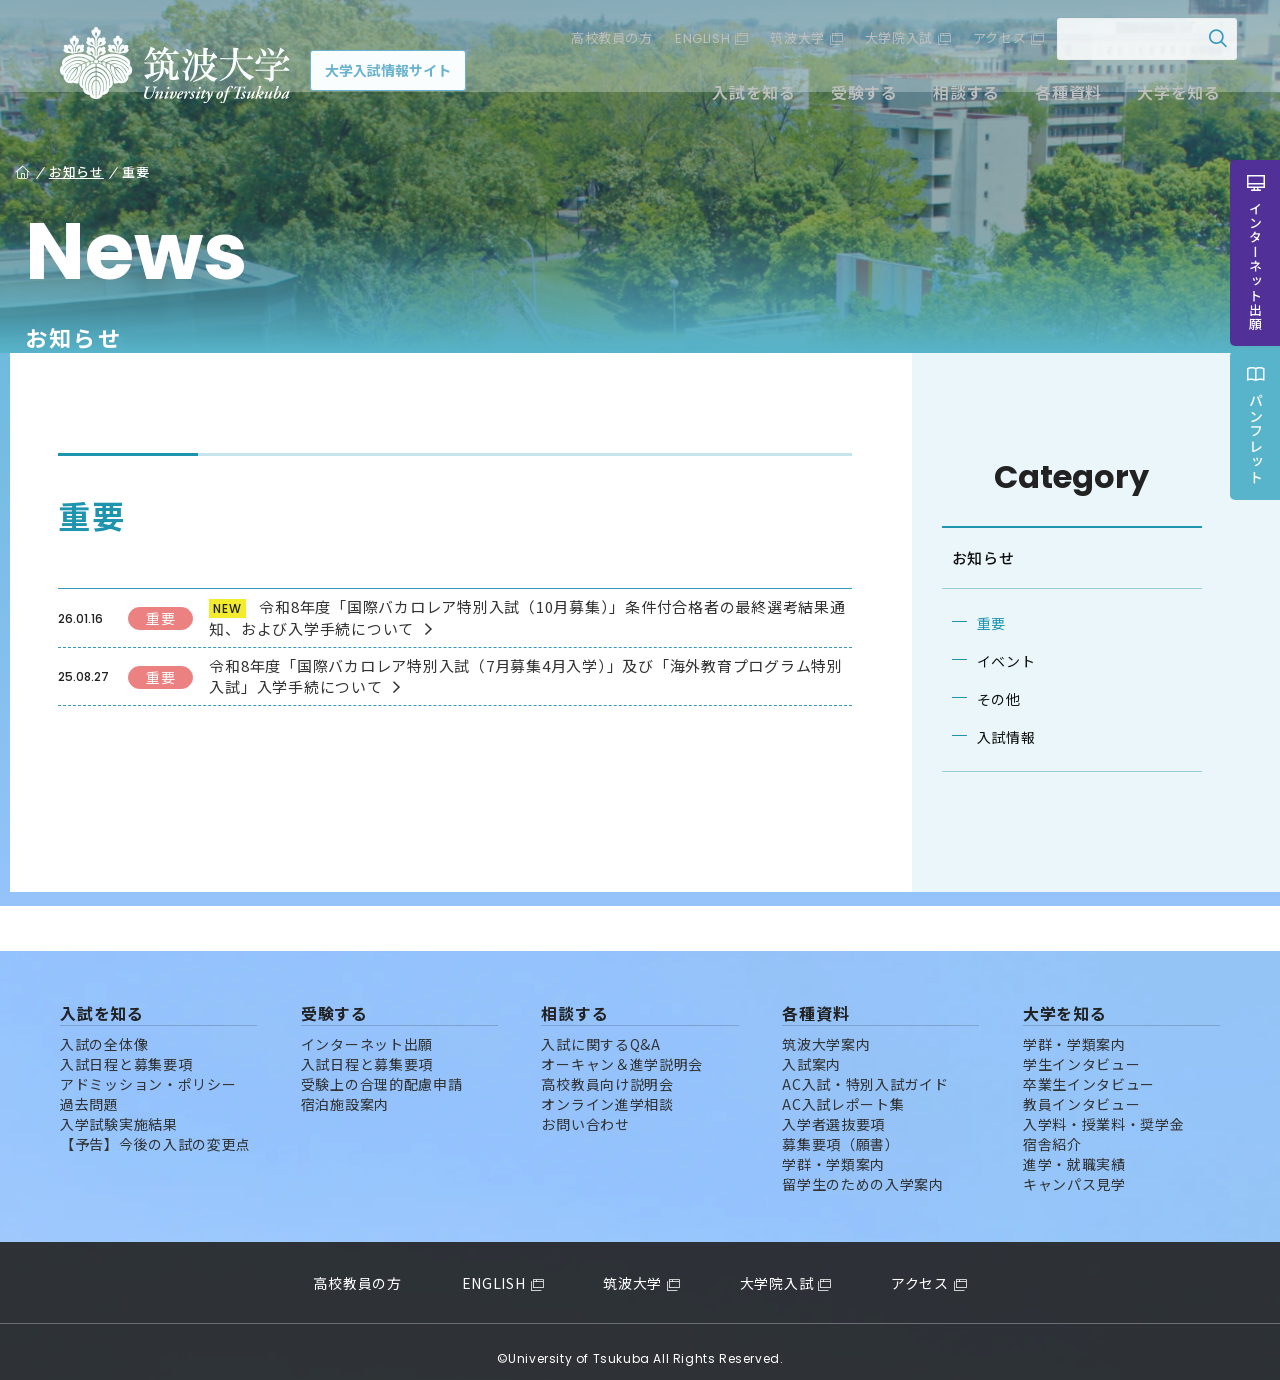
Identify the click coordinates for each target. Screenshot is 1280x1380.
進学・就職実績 (1074, 1150)
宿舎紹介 (1052, 1130)
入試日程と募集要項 (126, 1050)
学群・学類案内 (833, 1150)
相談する (950, 98)
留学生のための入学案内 (863, 1170)
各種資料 (1052, 98)
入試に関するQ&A (600, 1030)
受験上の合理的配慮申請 (382, 1070)
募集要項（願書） (841, 1130)
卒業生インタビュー (1089, 1070)
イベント (994, 661)
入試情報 (994, 737)
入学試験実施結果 (119, 1110)
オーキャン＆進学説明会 (622, 1050)
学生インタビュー (1082, 1050)
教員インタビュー (1082, 1090)
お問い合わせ (585, 1110)
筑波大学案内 (826, 1030)
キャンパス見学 (1074, 1170)
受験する (848, 98)
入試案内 (811, 1050)
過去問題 (89, 1090)
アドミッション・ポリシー (148, 1070)
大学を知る (1163, 98)
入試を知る (739, 98)
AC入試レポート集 (843, 1090)
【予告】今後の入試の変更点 (155, 1130)
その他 (987, 699)
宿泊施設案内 (345, 1090)
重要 (979, 623)
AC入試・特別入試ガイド (865, 1070)
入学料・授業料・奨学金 (1104, 1110)
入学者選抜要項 (833, 1110)
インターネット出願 (367, 1030)
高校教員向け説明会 (607, 1070)
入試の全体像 (104, 1030)
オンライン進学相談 (607, 1090)
